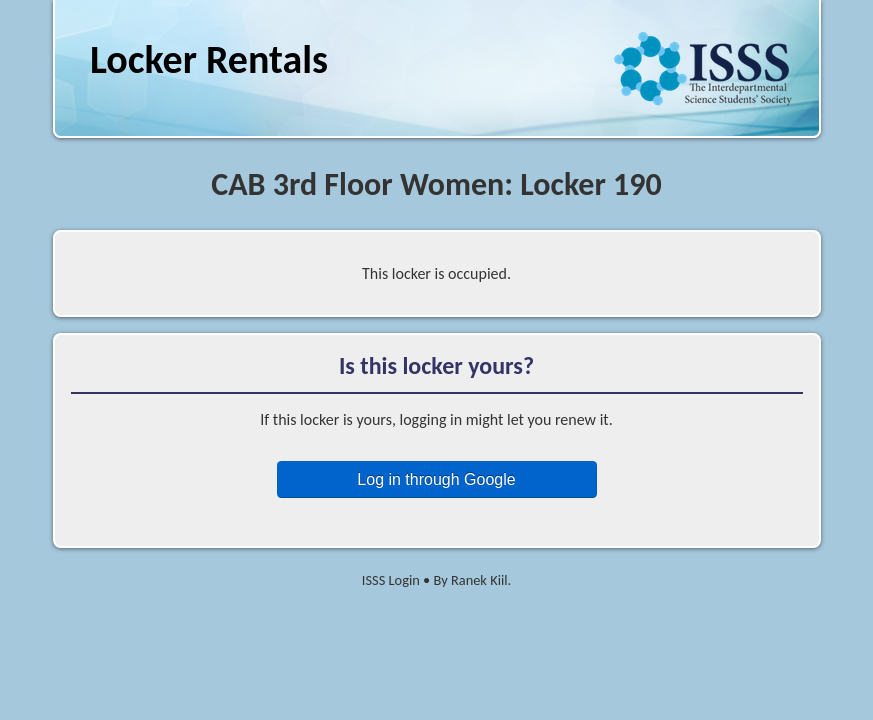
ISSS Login (391, 580)
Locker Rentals (209, 59)
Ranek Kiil (479, 580)
